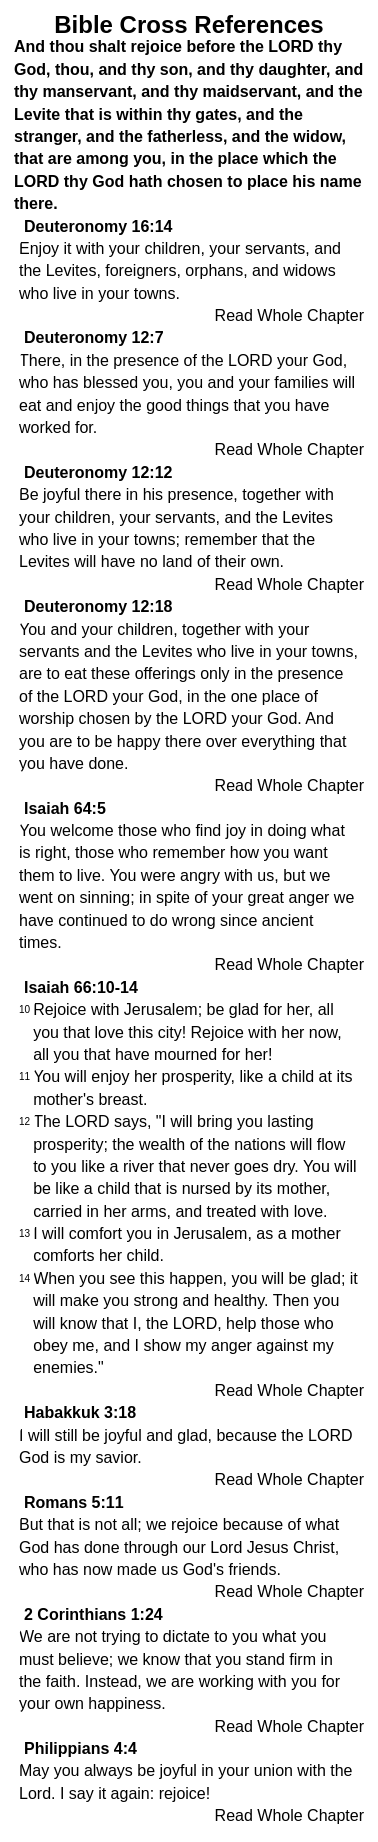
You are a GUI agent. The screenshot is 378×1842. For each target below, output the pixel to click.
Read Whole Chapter (289, 315)
